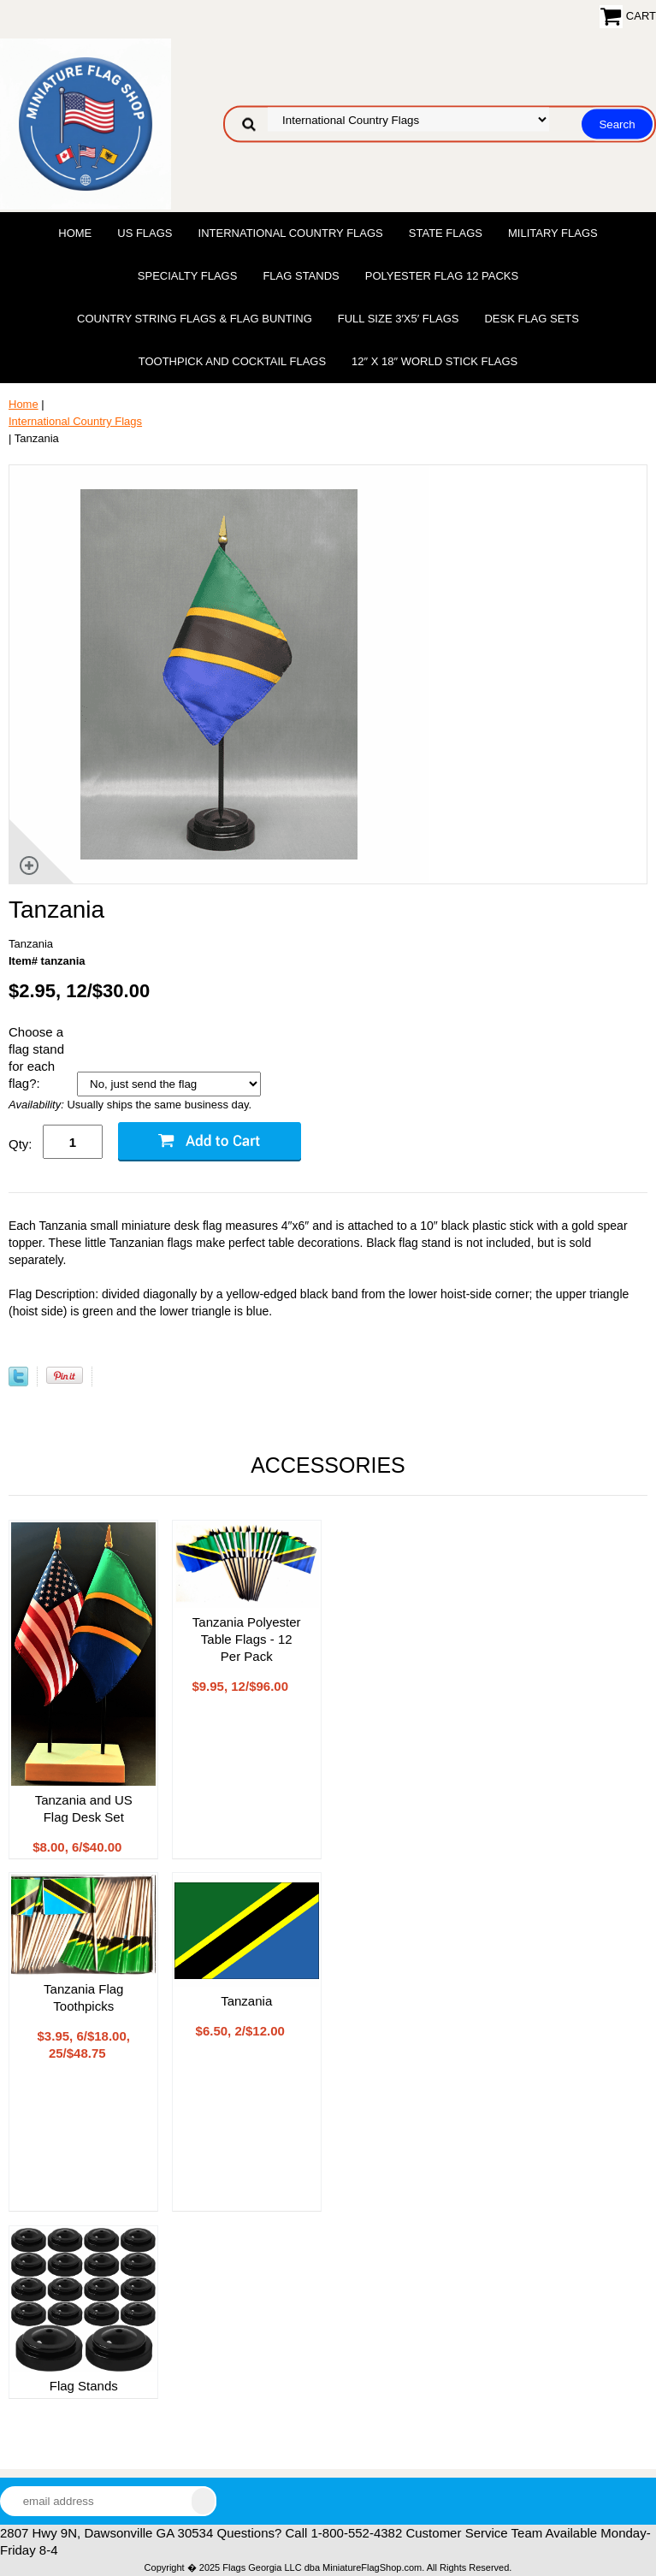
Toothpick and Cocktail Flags (232, 361)
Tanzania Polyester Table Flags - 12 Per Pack (246, 1639)
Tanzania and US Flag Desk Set (84, 1808)
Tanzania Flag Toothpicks (83, 1997)
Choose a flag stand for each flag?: (36, 1057)
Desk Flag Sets (531, 318)
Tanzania (246, 2001)
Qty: (21, 1144)
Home (75, 233)
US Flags (144, 233)
